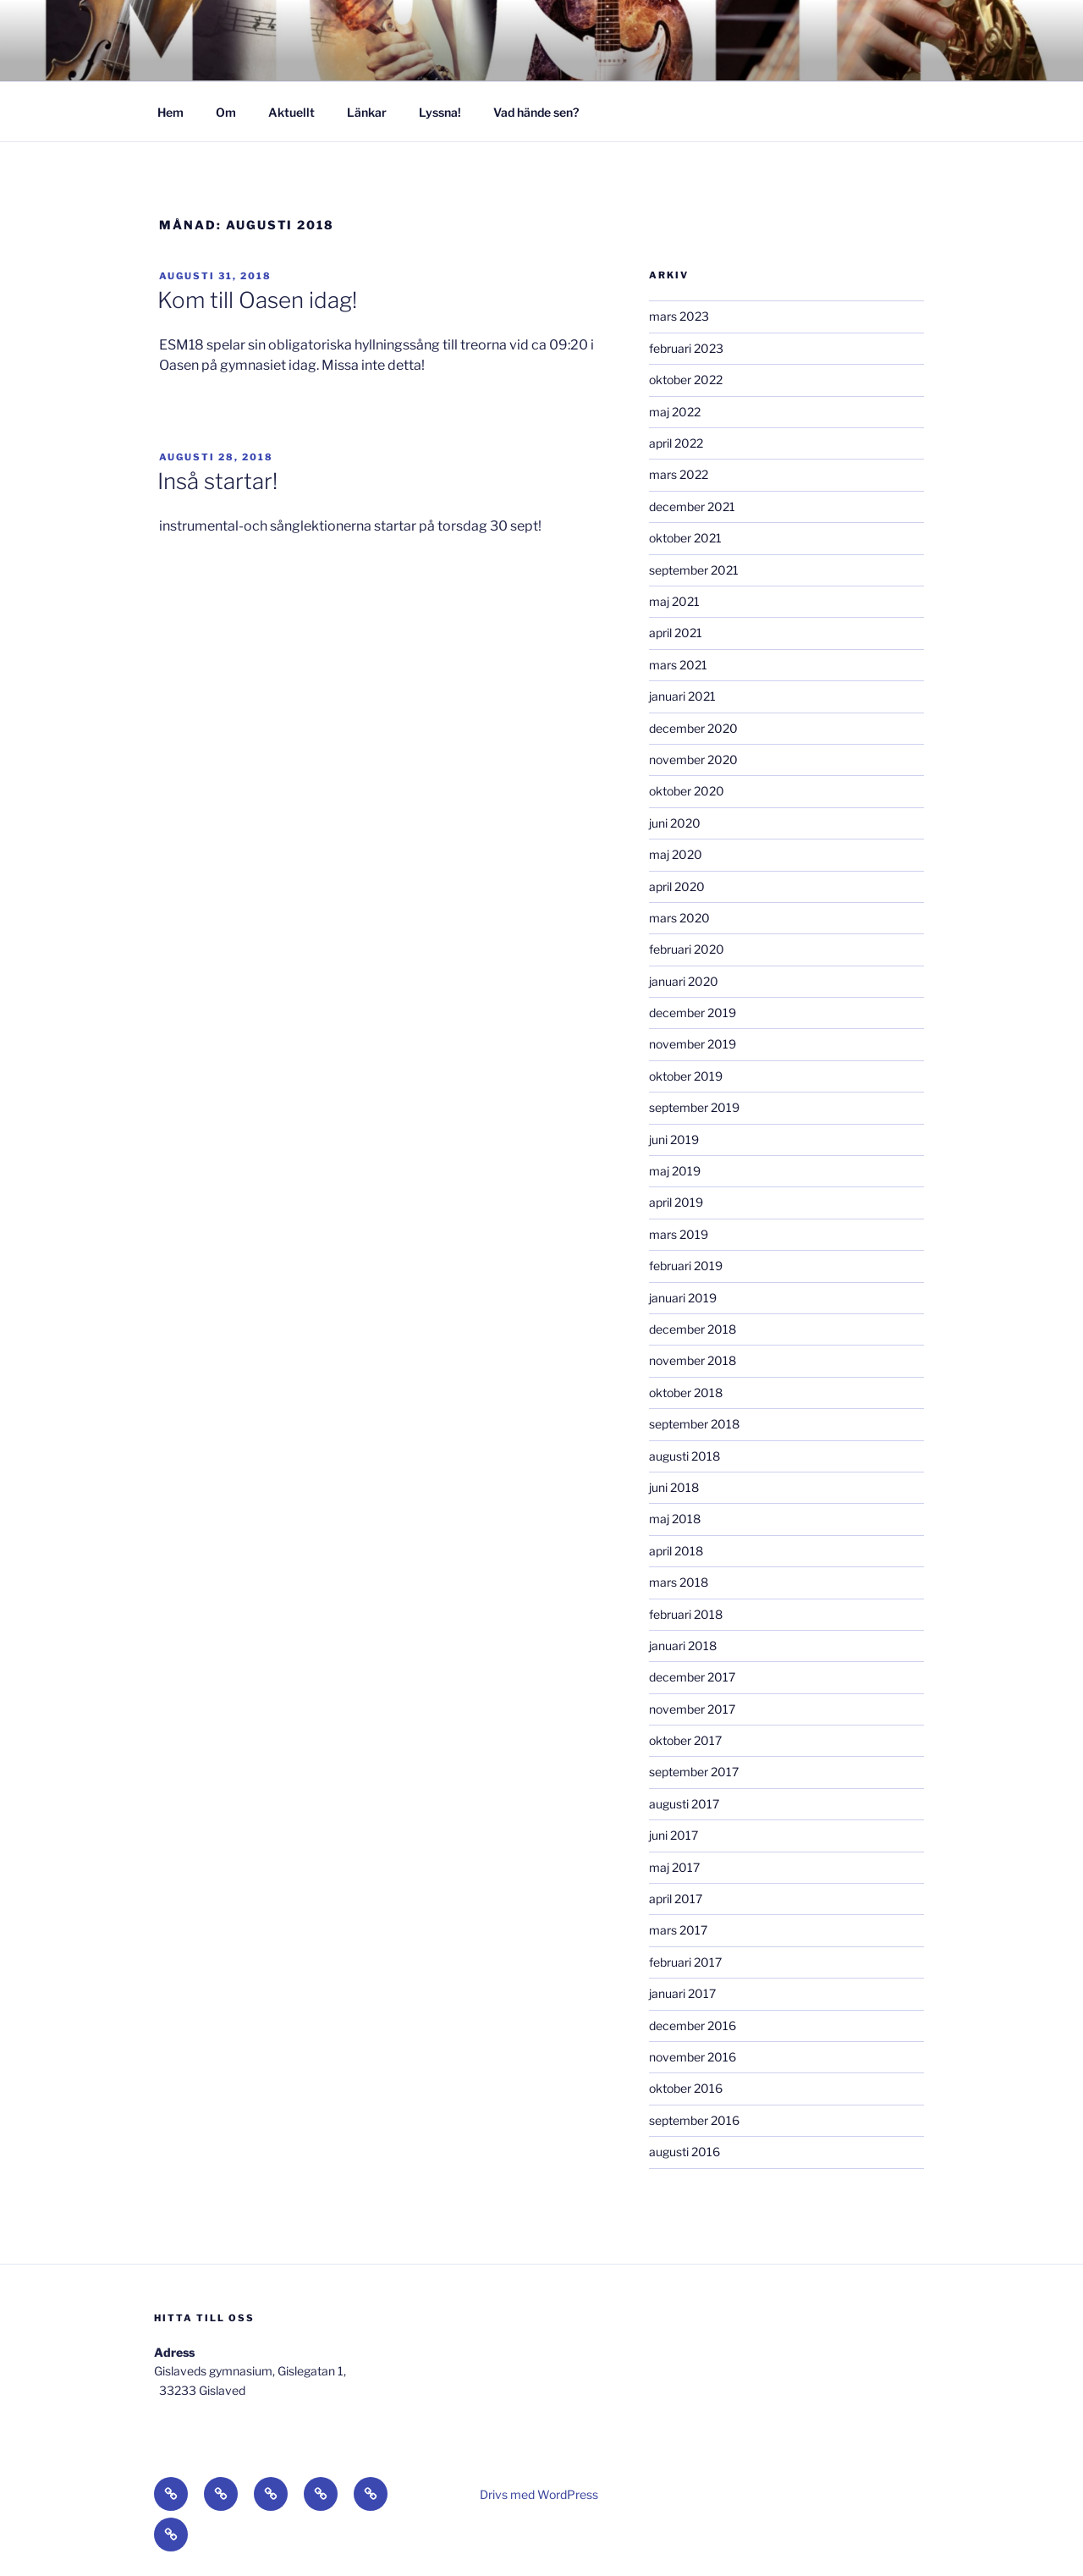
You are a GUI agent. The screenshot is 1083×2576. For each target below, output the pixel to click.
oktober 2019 (686, 1076)
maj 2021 (674, 601)
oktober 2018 (686, 1392)
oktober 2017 (685, 1740)
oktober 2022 (686, 379)
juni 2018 (674, 1487)
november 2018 (692, 1360)
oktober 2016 (686, 2088)
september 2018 (694, 1424)
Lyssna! (440, 112)
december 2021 (692, 506)
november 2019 (692, 1044)
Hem (170, 112)
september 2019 (694, 1107)
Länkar (367, 112)
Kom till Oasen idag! (257, 300)
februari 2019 (686, 1265)
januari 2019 (683, 1298)
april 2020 (677, 886)
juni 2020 (675, 823)
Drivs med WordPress (539, 2494)
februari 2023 (686, 348)
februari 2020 (686, 949)
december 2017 (692, 1677)
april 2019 (676, 1202)
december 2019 (692, 1012)
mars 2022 (678, 474)
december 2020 (693, 728)
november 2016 (692, 2057)
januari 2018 (683, 1645)
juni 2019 (674, 1139)
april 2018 (676, 1551)
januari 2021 (682, 696)
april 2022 (676, 443)
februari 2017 (685, 1962)
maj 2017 (674, 1867)
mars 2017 (678, 1930)
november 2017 (692, 1709)
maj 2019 (675, 1171)
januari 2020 (683, 981)
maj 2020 (675, 854)
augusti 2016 (684, 2151)
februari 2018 (686, 1614)
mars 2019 (678, 1234)
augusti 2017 (684, 1804)
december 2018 (692, 1329)
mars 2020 (679, 918)
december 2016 (692, 2025)
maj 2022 (675, 412)
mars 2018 (678, 1582)
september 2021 (694, 570)
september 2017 (694, 1771)
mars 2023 (679, 316)
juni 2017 (673, 1835)
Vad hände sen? (536, 112)
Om (226, 112)
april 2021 (675, 632)
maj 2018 (675, 1518)
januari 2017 (682, 1993)
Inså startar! (217, 481)
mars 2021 (678, 665)
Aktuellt (291, 112)
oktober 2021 (685, 538)
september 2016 (694, 2120)
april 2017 (675, 1898)
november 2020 (693, 759)
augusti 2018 (684, 1456)
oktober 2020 (686, 791)
